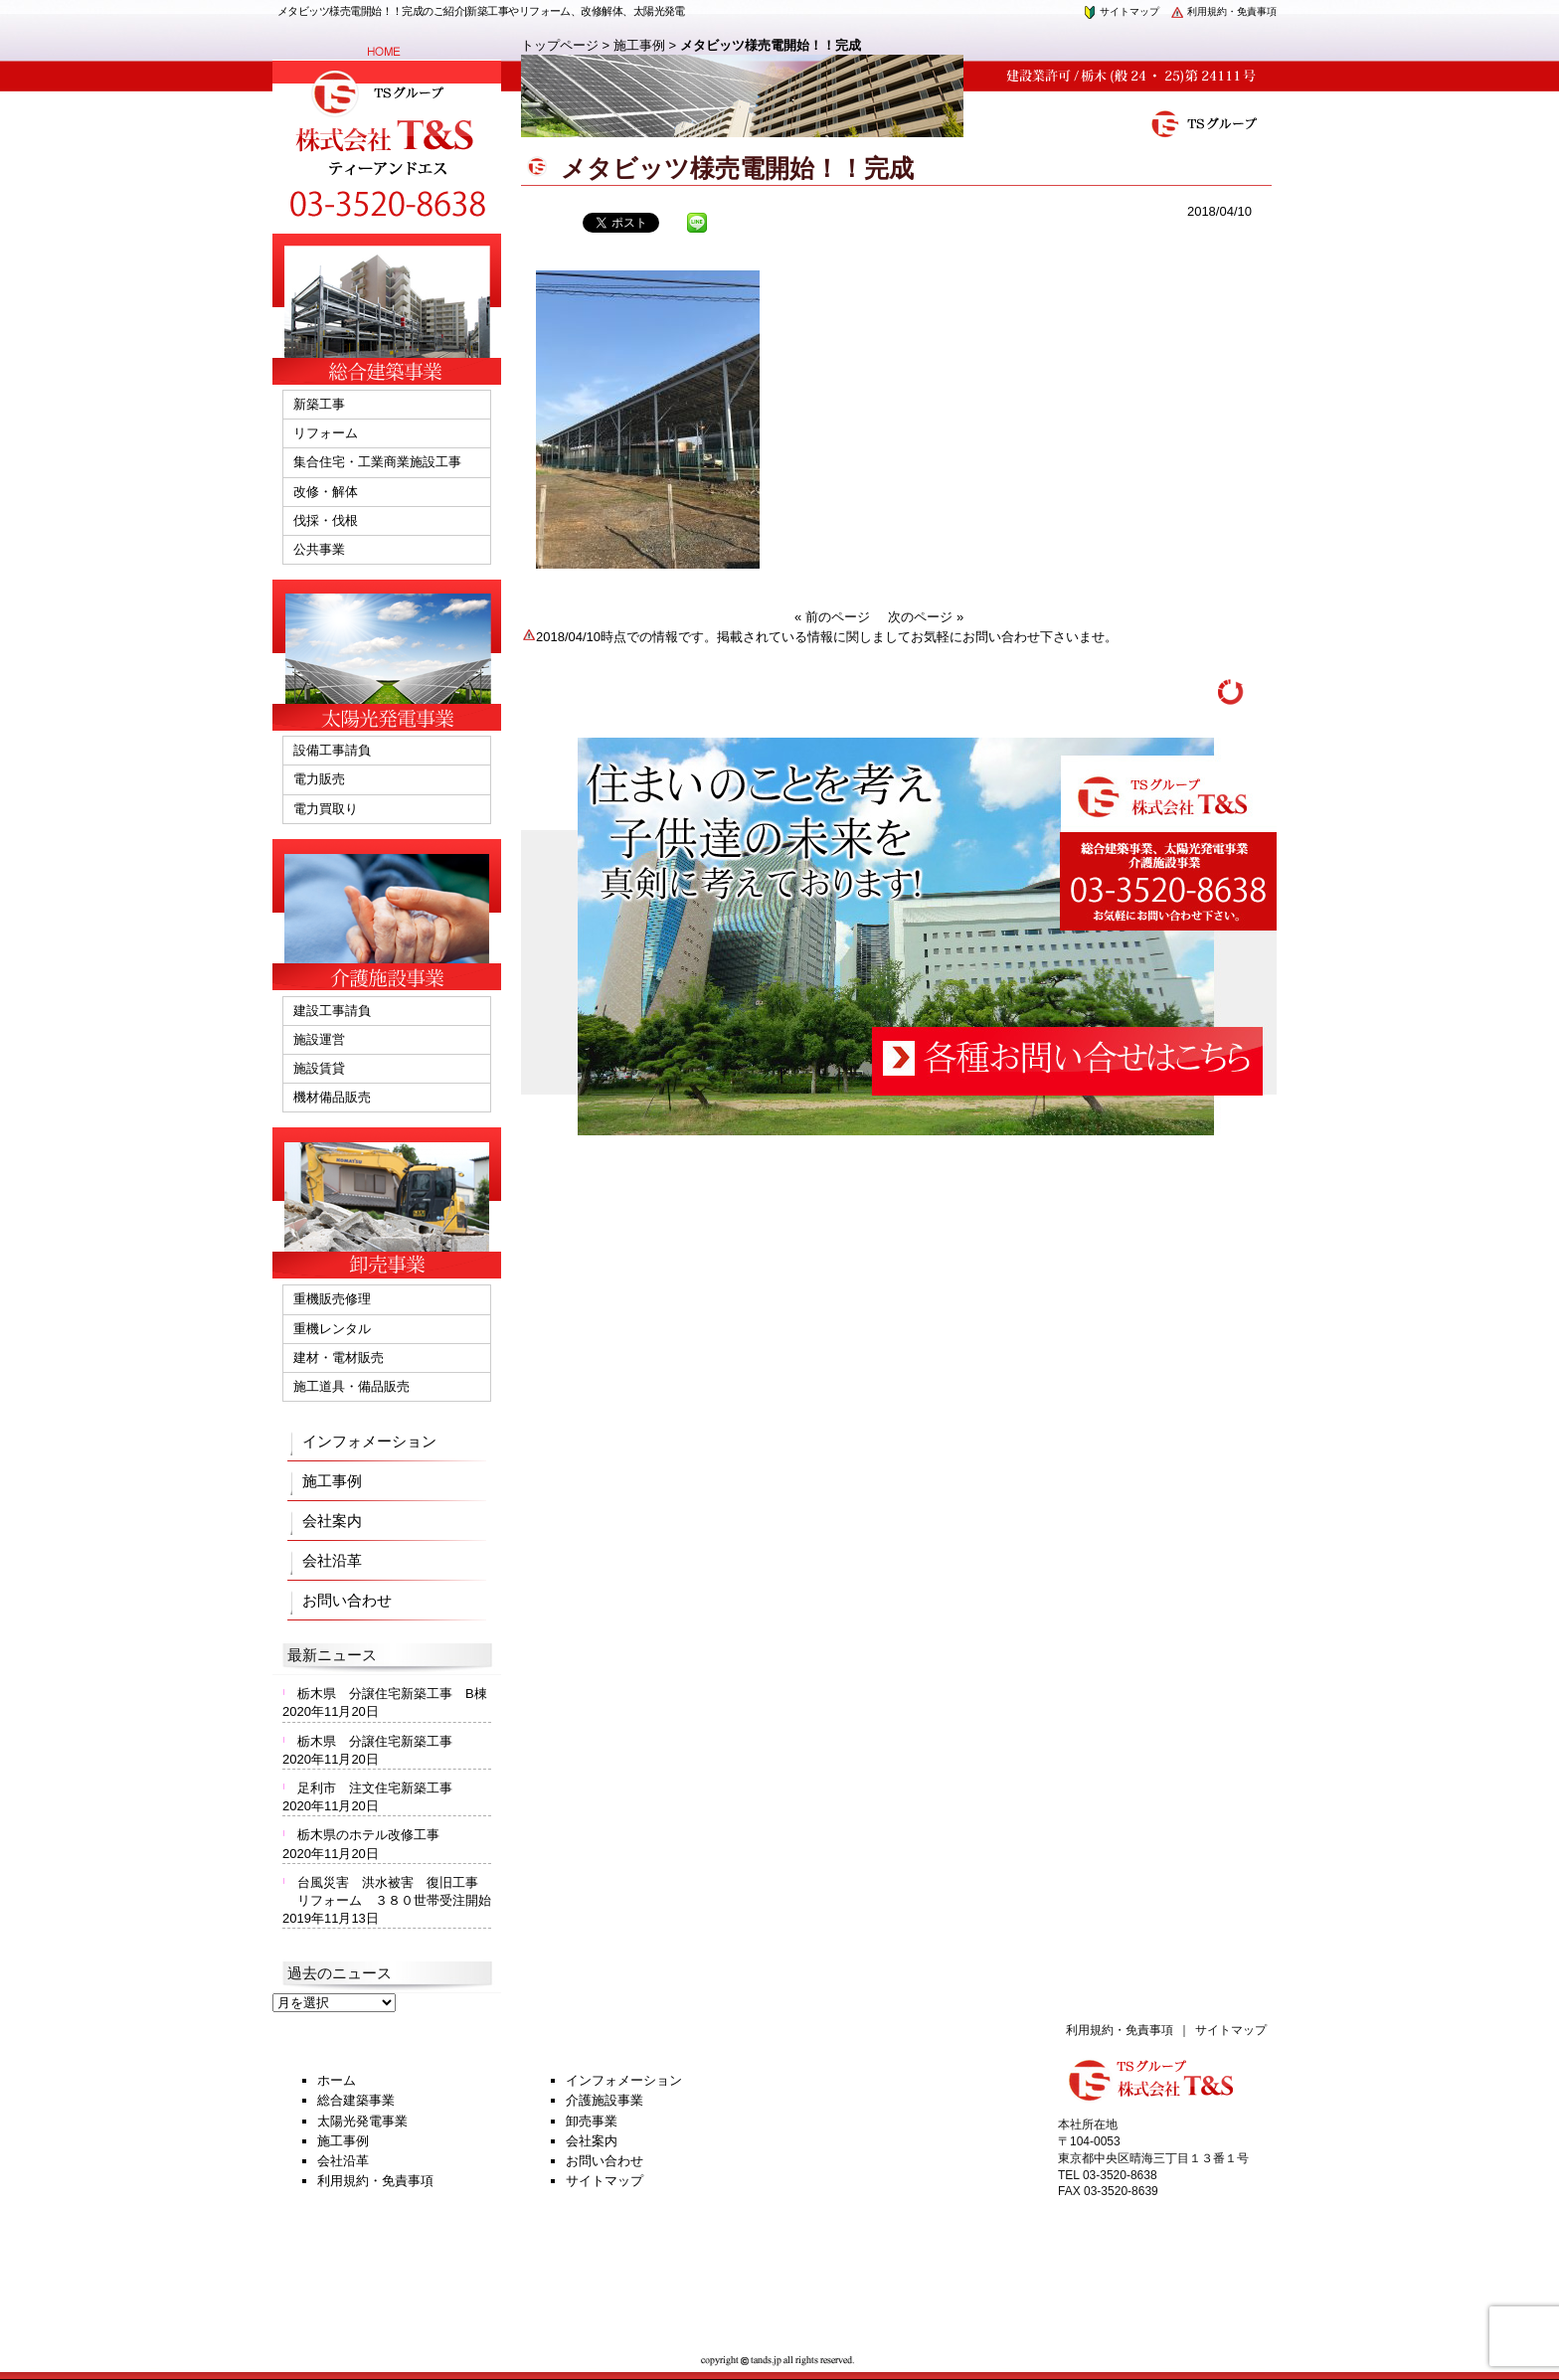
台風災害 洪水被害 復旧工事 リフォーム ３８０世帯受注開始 (394, 1891)
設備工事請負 (332, 750)
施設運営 (319, 1039)
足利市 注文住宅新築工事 (374, 1788)
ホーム (336, 2080)
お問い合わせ (347, 1600)
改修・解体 (325, 491)
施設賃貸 (319, 1068)
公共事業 (319, 549)
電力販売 (319, 778)
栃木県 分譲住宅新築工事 (381, 1741)
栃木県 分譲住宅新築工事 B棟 (392, 1693)
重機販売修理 (332, 1298)
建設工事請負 (332, 1010)
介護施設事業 (604, 2100)
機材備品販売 (332, 1097)
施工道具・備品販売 (351, 1386)
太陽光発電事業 (362, 2121)
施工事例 (639, 45)
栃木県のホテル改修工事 (368, 1834)
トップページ (560, 45)
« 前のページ (832, 616)
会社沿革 (332, 1560)
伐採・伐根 (325, 520)
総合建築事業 (356, 2100)
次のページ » (925, 616)
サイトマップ (1120, 11)
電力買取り (325, 808)
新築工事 (319, 404)
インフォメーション (369, 1441)
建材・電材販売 (338, 1357)
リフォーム (325, 432)
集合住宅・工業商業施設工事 (377, 461)
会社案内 (332, 1520)
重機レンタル (332, 1328)
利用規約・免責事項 (1223, 11)
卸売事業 (591, 2121)
